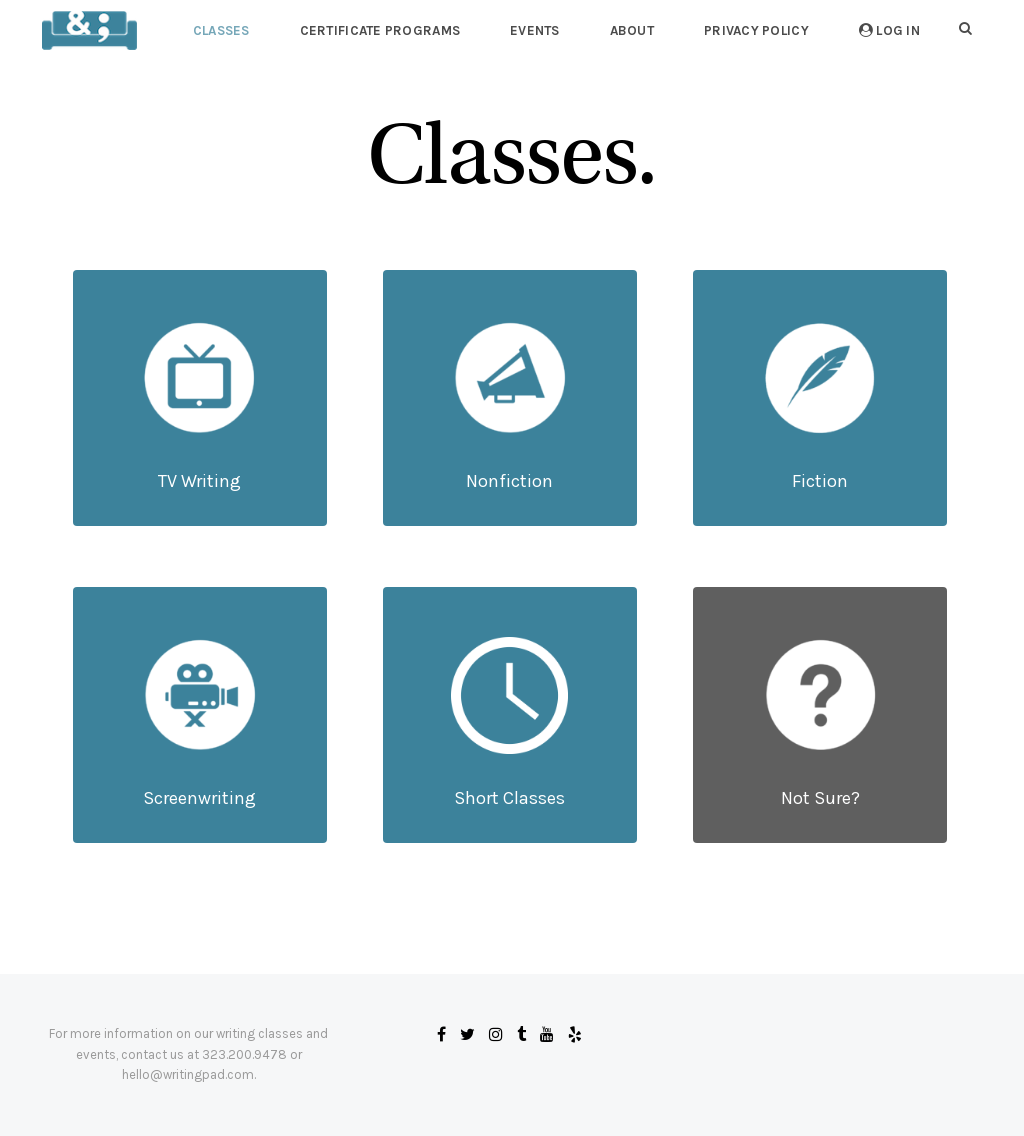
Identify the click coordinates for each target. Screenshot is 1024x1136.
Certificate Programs (380, 30)
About (632, 30)
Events (535, 30)
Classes (221, 30)
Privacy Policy (756, 30)
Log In (889, 30)
